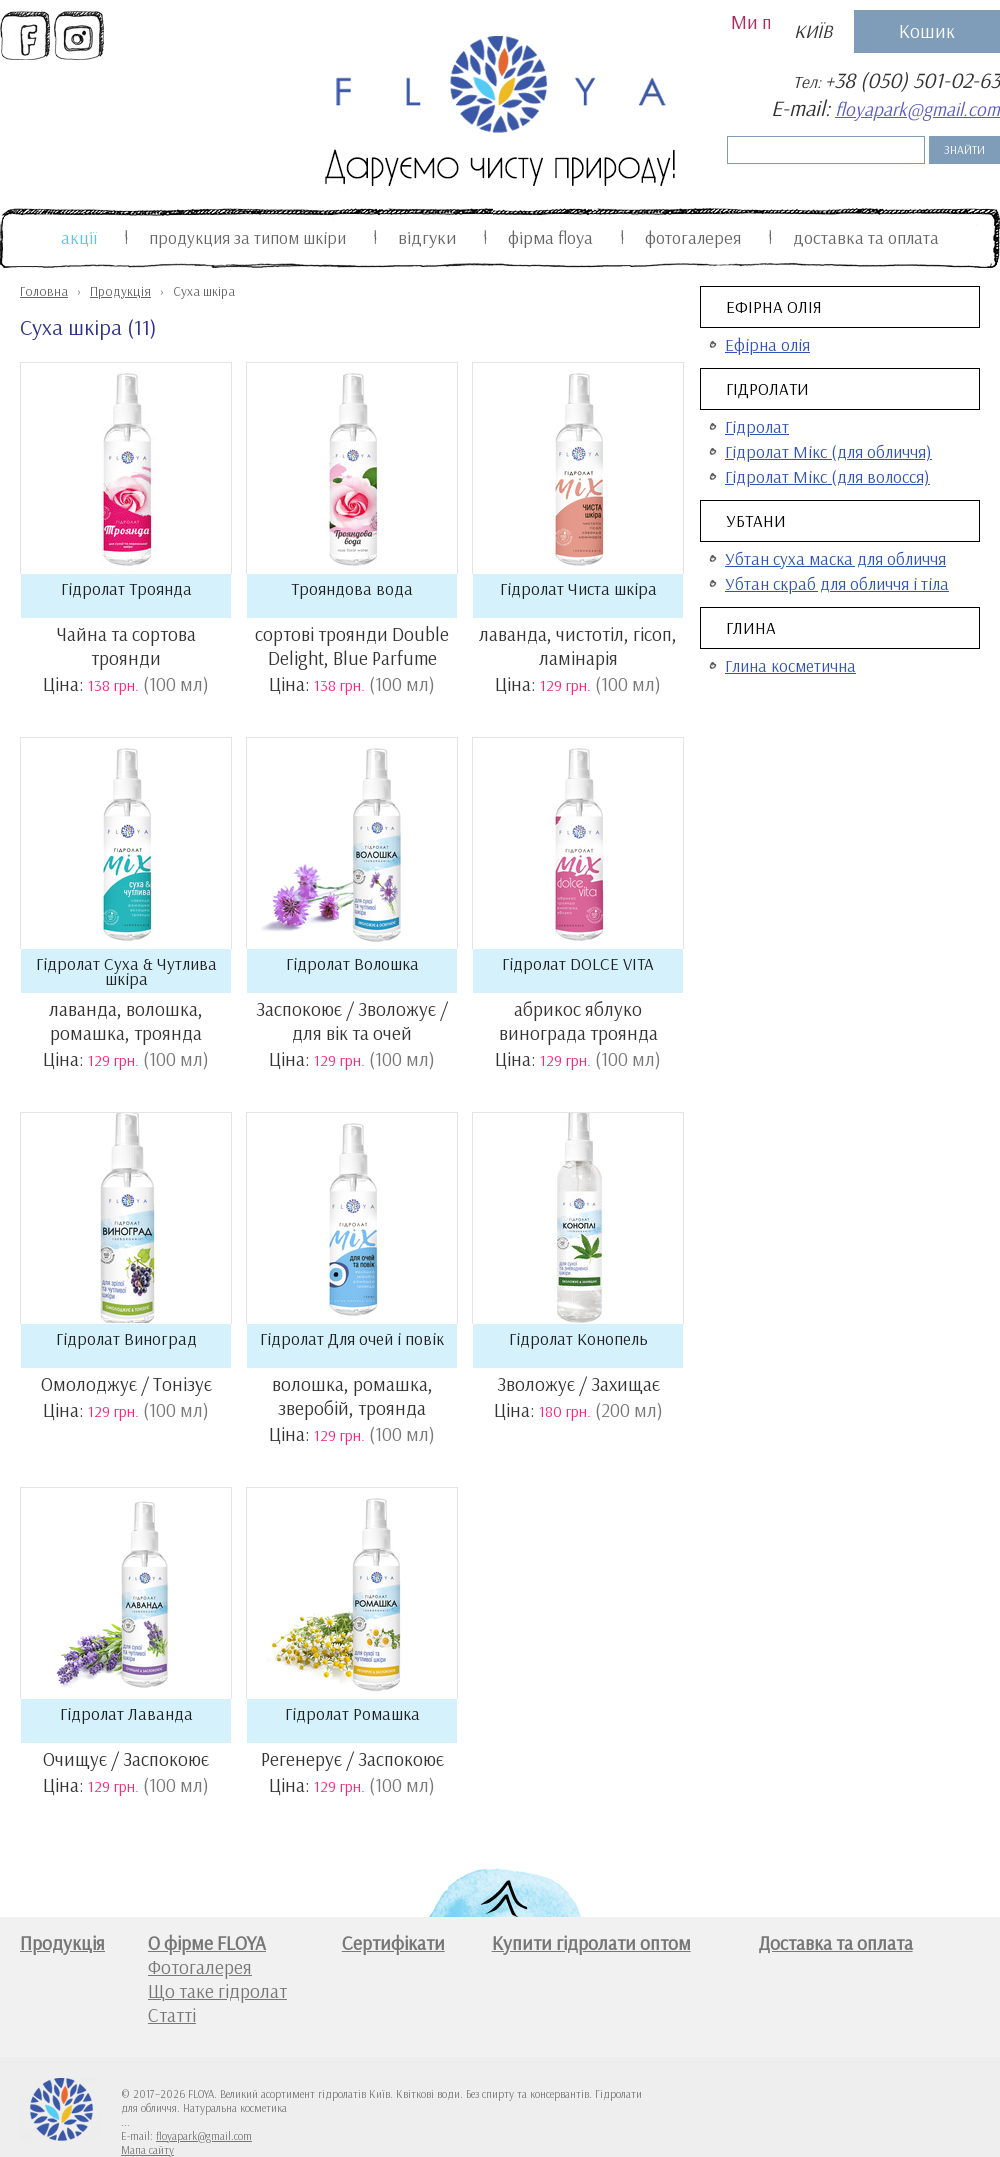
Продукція (120, 291)
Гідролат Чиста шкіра (578, 588)
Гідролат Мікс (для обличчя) (828, 451)
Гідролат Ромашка (352, 1713)
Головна (44, 291)
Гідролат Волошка (352, 963)
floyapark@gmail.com (917, 109)
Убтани (756, 520)
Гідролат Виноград (126, 1338)
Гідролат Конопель (578, 1338)
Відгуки (427, 237)
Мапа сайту (147, 2150)
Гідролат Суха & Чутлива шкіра (126, 971)
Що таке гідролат (217, 1991)
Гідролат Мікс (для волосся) (827, 476)
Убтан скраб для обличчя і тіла (837, 583)
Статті (172, 2015)
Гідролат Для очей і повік (352, 1338)
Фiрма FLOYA (550, 237)
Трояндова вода (352, 588)
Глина (751, 627)
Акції (79, 237)
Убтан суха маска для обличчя (835, 558)
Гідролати (767, 388)
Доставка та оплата (866, 237)
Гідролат (757, 426)
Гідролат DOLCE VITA (578, 963)
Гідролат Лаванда (126, 1713)
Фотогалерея (693, 237)
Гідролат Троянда (126, 588)
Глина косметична (790, 665)
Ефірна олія (774, 306)
